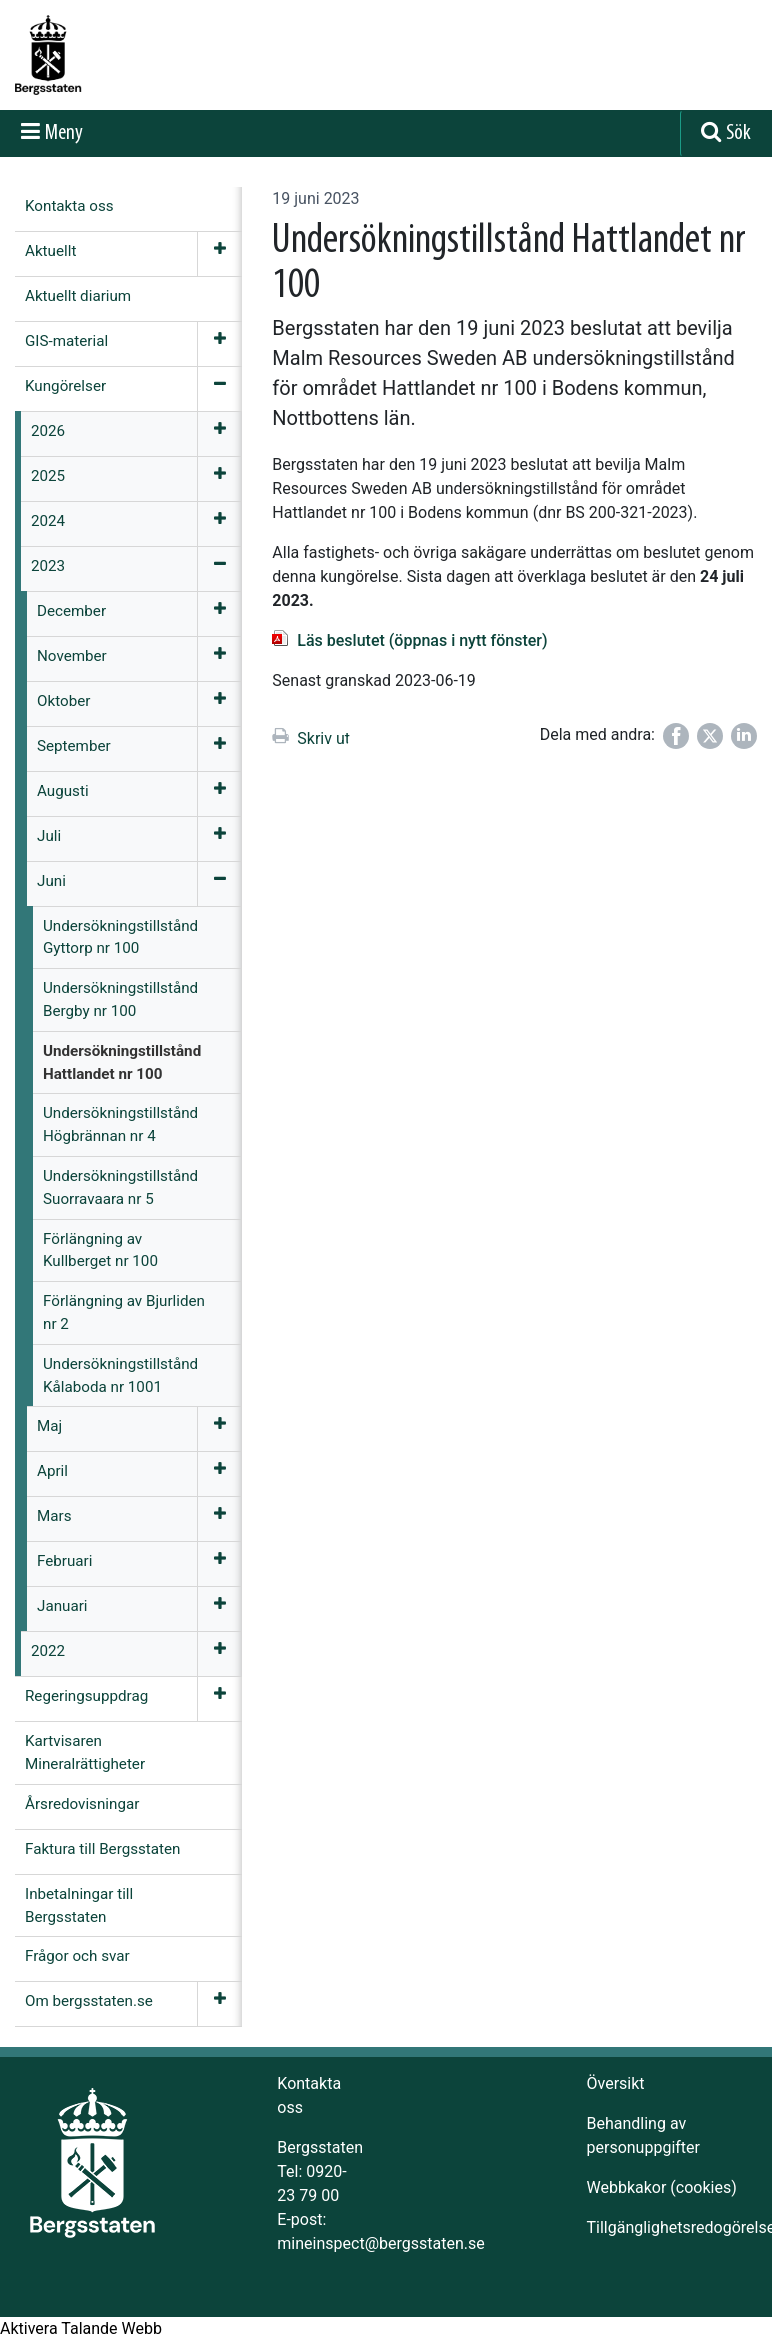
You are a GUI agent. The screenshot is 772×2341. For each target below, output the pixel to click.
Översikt (616, 2083)
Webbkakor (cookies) (662, 2187)
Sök (738, 133)
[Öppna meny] (219, 254)
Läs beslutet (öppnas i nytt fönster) (422, 640)
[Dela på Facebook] (676, 736)
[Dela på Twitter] (710, 736)
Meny (64, 133)
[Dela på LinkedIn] (744, 736)
